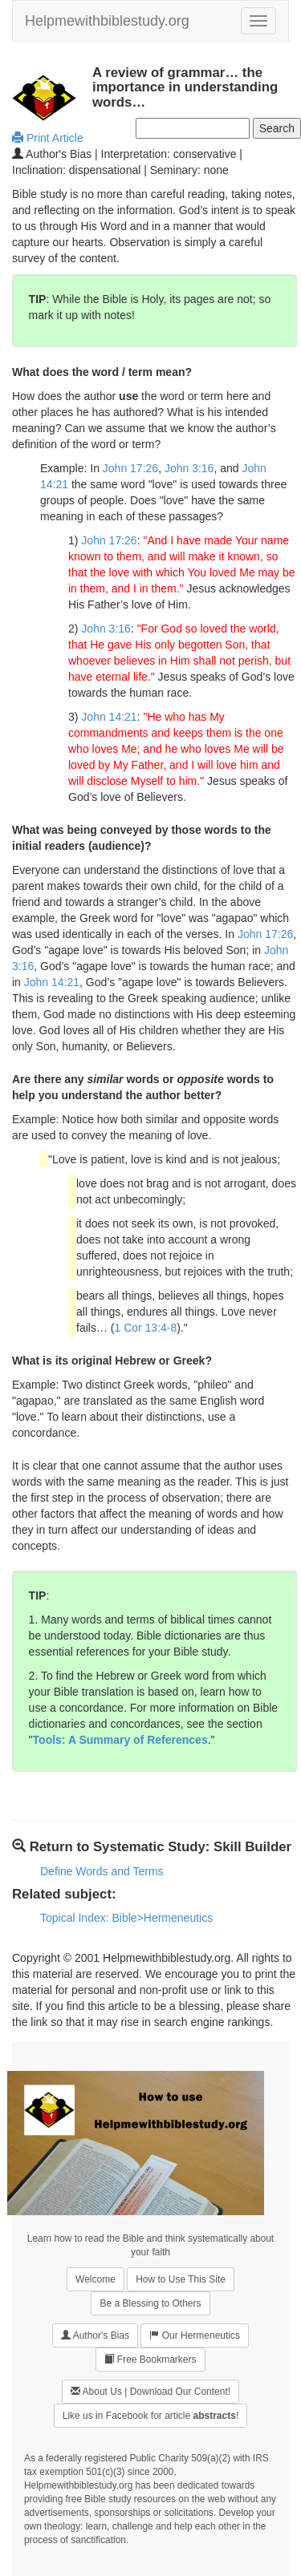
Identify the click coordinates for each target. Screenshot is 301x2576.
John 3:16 (189, 468)
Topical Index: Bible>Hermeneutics (126, 1917)
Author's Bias (95, 2335)
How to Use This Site (181, 2279)
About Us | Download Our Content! (150, 2391)
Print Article (47, 137)
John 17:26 (130, 468)
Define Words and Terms (102, 1871)
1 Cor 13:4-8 (145, 1327)
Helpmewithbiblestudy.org (107, 21)
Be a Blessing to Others (150, 2303)
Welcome (95, 2279)
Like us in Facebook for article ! (150, 2415)
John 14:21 (108, 716)
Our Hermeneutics (194, 2335)
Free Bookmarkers (150, 2359)
